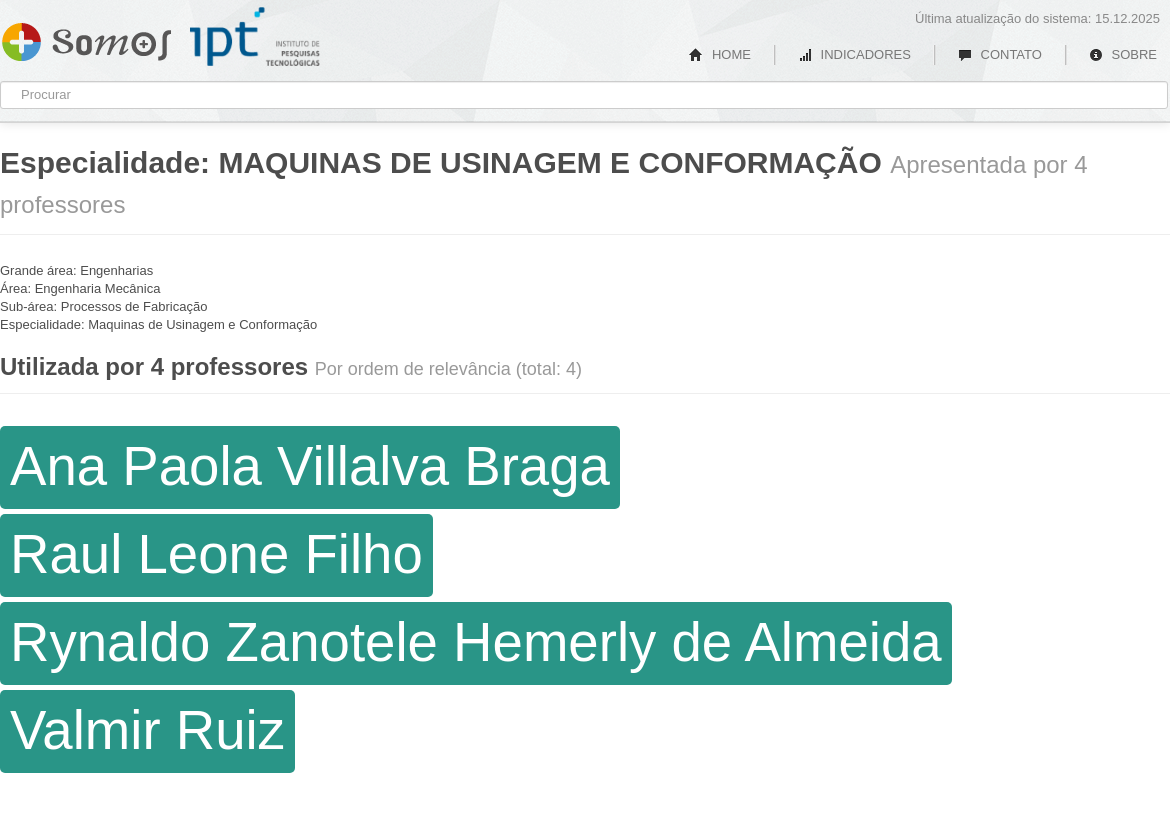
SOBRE (1123, 54)
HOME (720, 54)
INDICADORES (854, 54)
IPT (255, 37)
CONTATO (1000, 54)
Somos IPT (86, 38)
